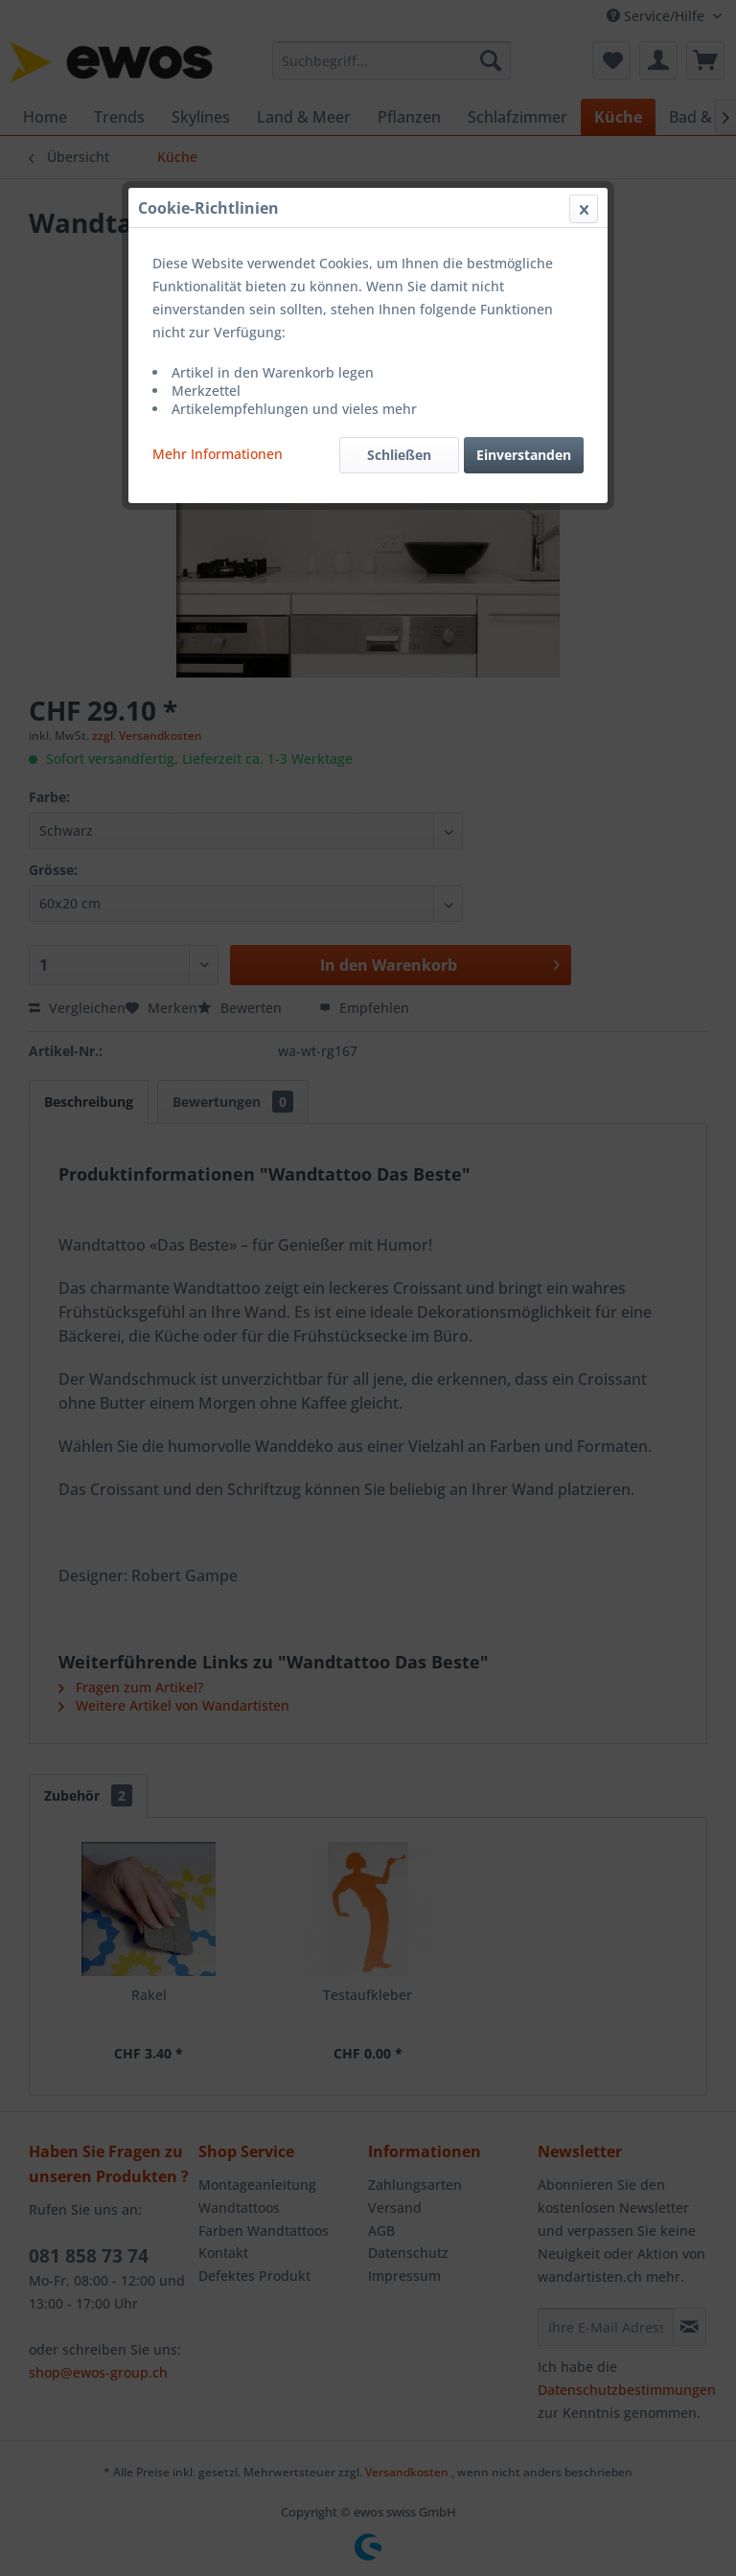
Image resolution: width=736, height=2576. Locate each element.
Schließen (399, 455)
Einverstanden (523, 455)
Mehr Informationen (217, 454)
